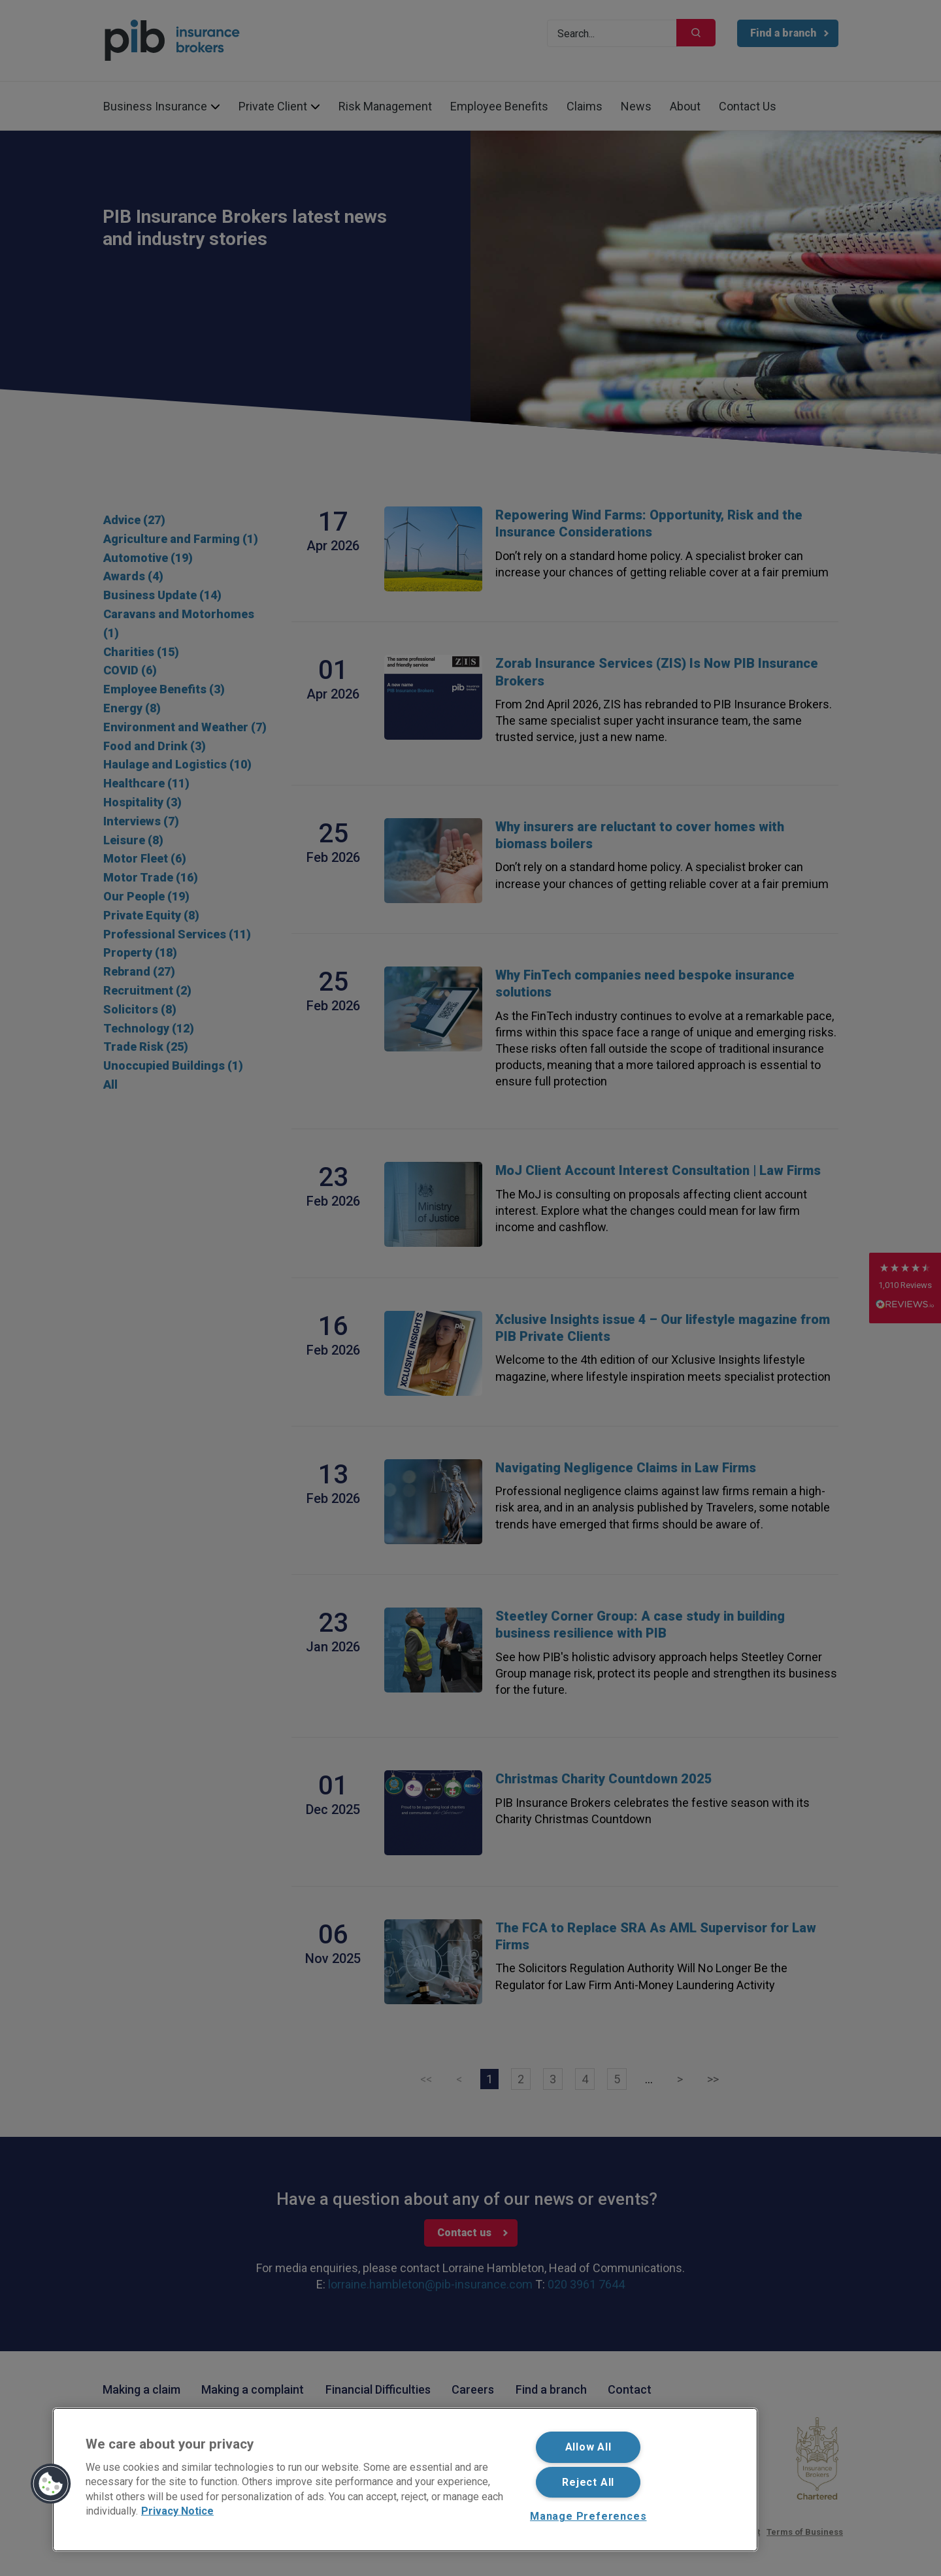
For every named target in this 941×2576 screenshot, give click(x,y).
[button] (51, 2484)
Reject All (588, 2482)
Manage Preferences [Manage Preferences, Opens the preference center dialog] (588, 2516)
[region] (405, 2479)
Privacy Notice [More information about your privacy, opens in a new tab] (177, 2511)
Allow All (588, 2447)
